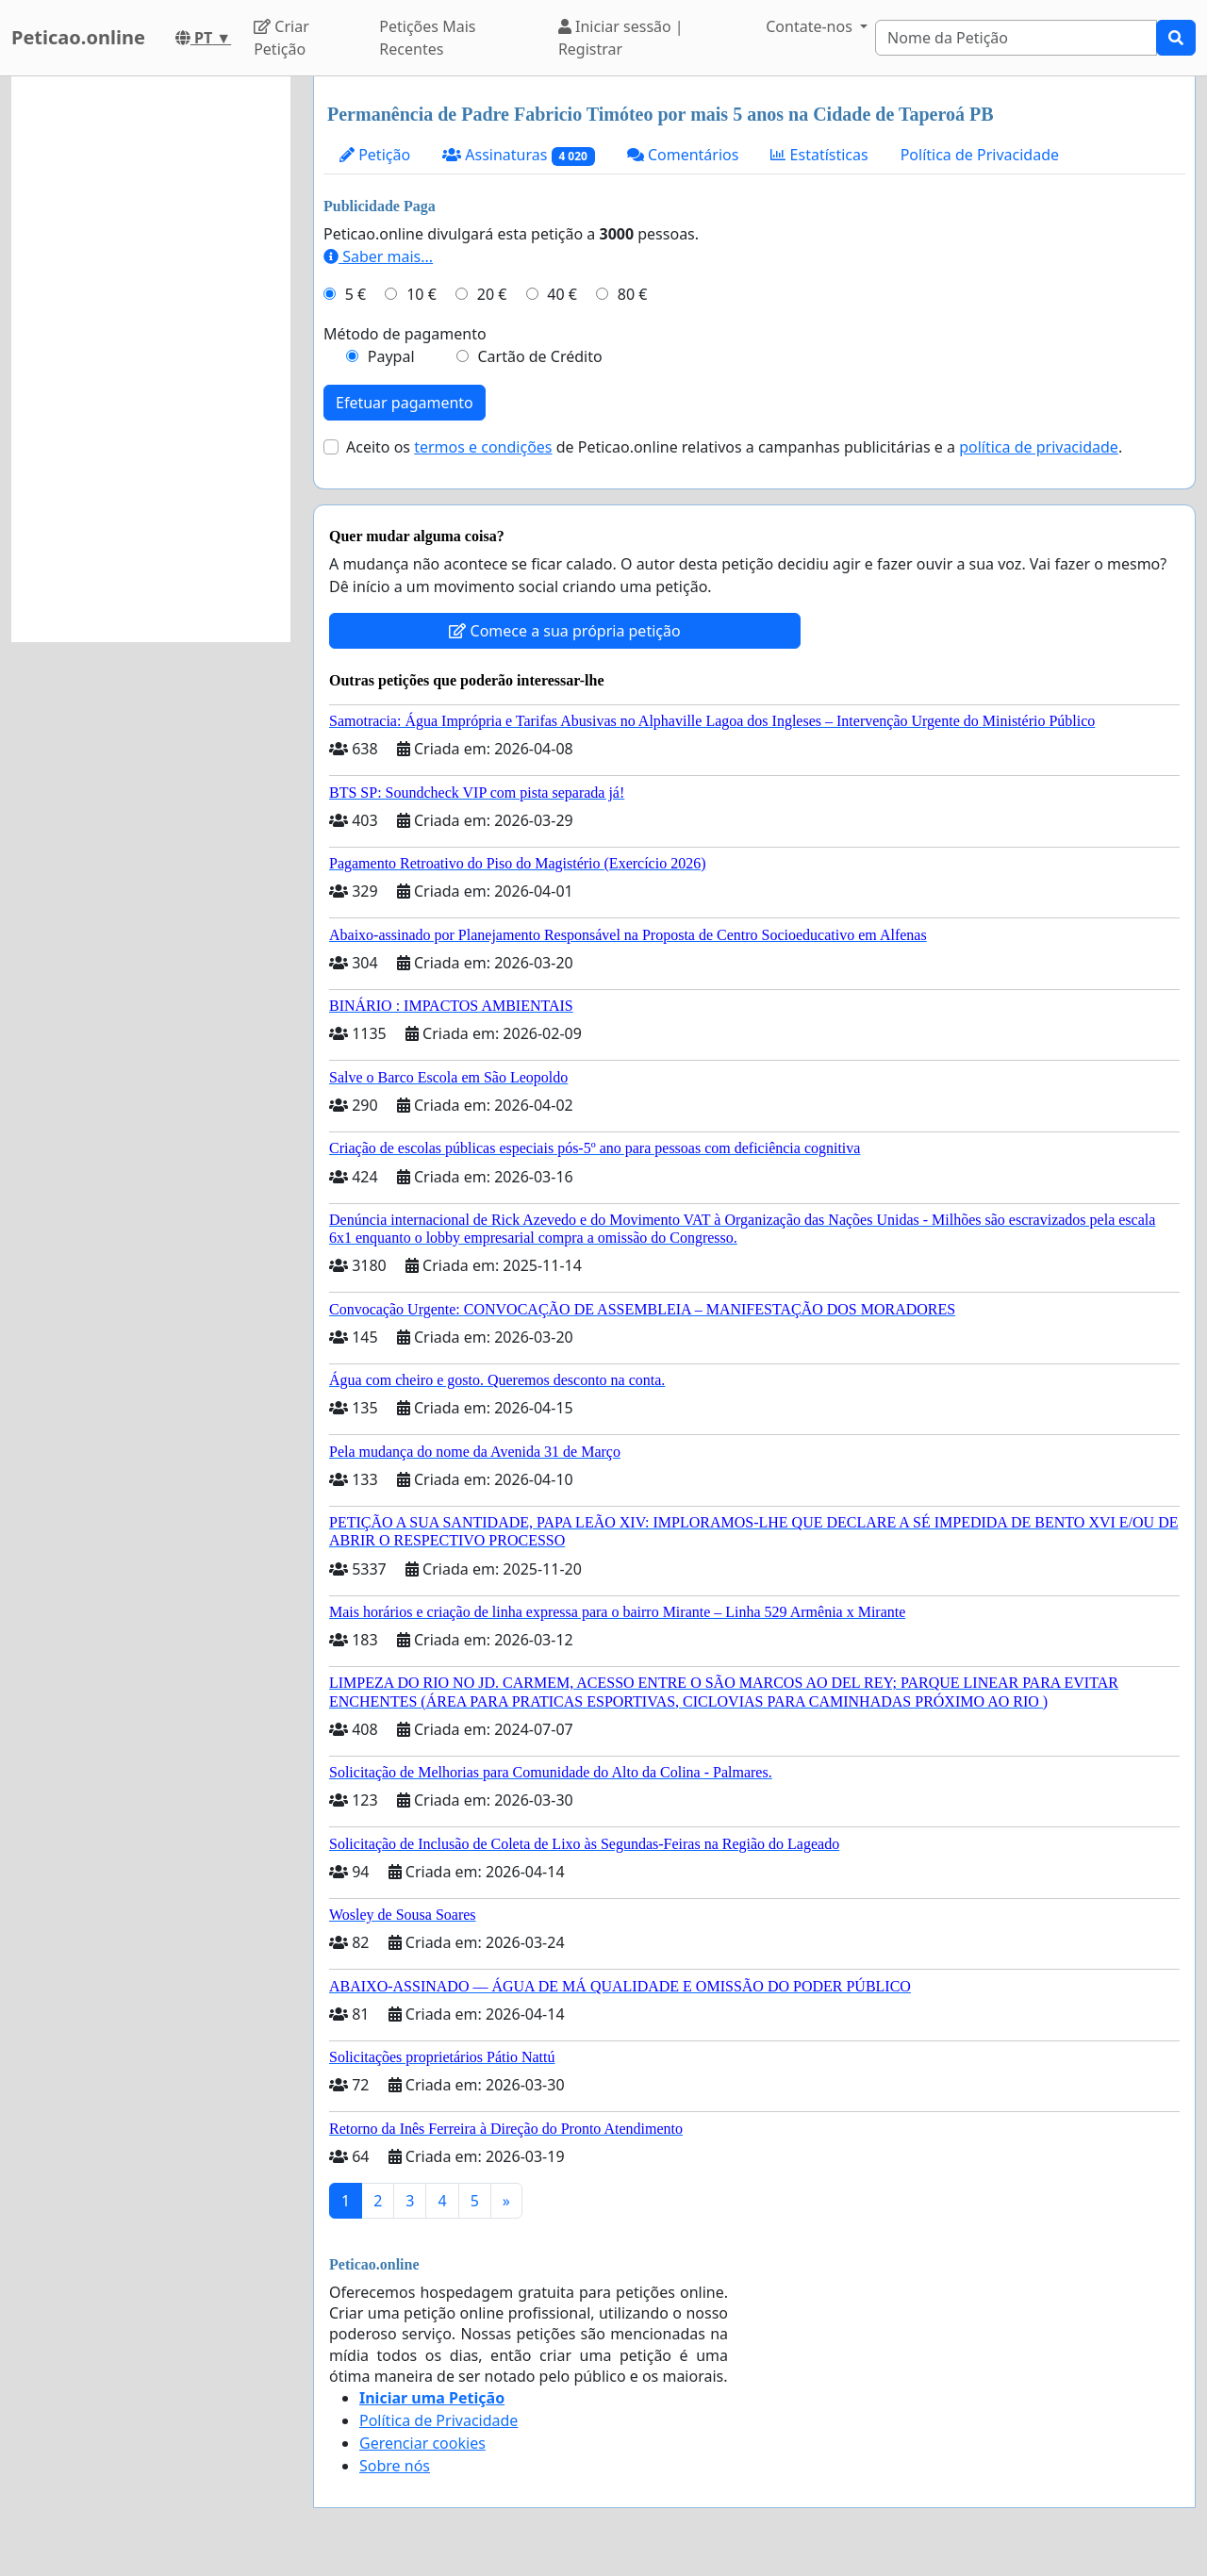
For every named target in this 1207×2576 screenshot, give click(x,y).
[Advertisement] (150, 359)
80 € (633, 294)
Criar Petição (281, 37)
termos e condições (483, 447)
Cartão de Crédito (539, 356)
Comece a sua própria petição (564, 630)
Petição (374, 154)
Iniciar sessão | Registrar (621, 37)
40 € (562, 294)
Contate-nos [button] (811, 26)
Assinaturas (518, 155)
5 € (355, 294)
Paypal (391, 356)
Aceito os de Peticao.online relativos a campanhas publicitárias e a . (734, 447)
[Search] (1016, 38)
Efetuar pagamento (404, 402)
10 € (421, 294)
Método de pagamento (405, 333)
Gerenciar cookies (422, 2443)
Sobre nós (394, 2465)
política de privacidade (1038, 447)
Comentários (683, 154)
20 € (492, 294)
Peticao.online (78, 37)
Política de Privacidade (980, 154)
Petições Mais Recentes (427, 37)
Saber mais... (378, 256)
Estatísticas (819, 154)
